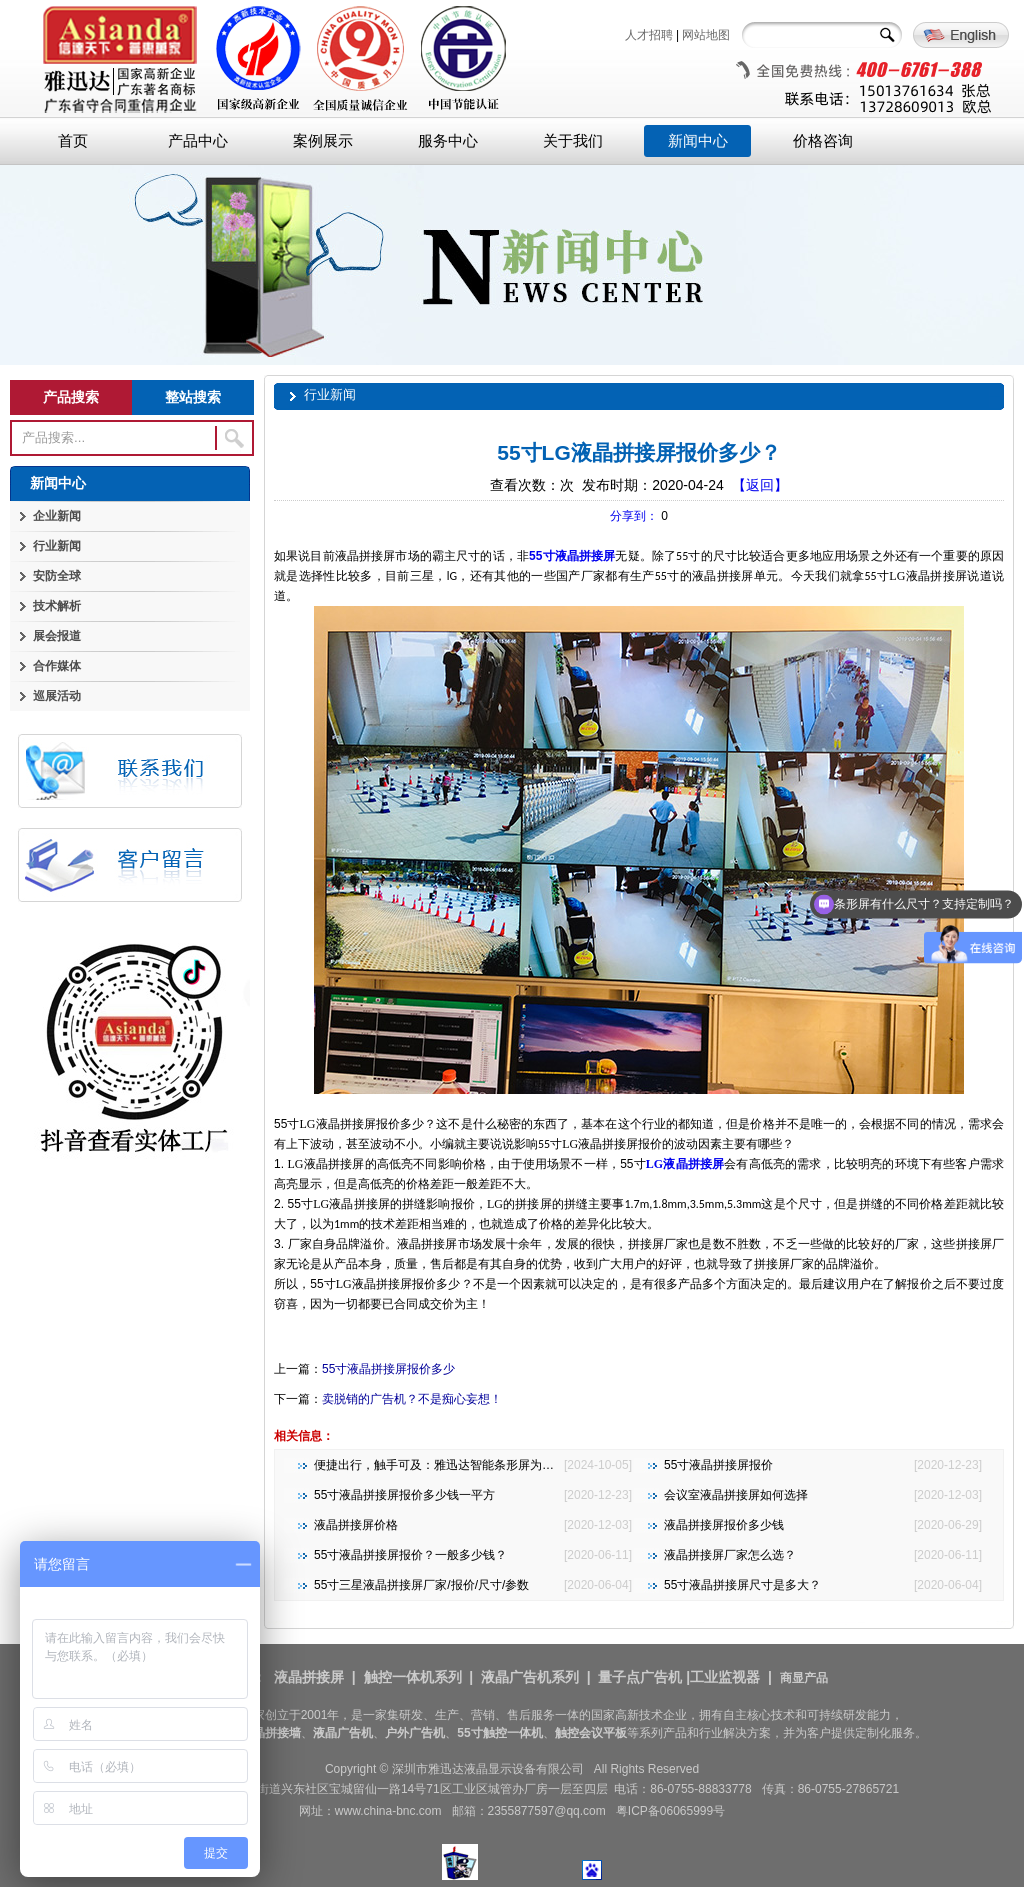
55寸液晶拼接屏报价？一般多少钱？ (410, 1555)
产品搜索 (71, 397)
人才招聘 (649, 35)
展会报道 (57, 636)
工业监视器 (725, 1677)
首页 (73, 141)
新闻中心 (698, 141)
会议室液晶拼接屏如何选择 (736, 1495)
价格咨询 (823, 141)
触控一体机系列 (413, 1677)
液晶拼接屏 (685, 1164)
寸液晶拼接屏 (578, 556)
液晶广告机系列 (530, 1677)
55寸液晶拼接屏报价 (718, 1465)
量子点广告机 (640, 1677)
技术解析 (57, 606)
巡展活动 (57, 696)
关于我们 (573, 141)
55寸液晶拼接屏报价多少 (388, 1369)
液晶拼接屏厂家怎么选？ (730, 1555)
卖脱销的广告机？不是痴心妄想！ (412, 1399)
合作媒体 (57, 666)
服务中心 (448, 141)
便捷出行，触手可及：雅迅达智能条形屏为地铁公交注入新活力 (482, 1465)
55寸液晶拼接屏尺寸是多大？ (742, 1585)
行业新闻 (57, 546)
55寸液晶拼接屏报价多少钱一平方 (404, 1495)
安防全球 (57, 576)
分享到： (634, 516)
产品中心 (198, 141)
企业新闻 (57, 516)
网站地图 (706, 35)
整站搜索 (193, 397)
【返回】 (760, 485)
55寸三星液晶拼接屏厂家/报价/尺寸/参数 (421, 1585)
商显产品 (804, 1678)
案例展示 (323, 141)
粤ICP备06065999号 (670, 1811)
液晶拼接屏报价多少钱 (724, 1525)
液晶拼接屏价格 (356, 1525)
